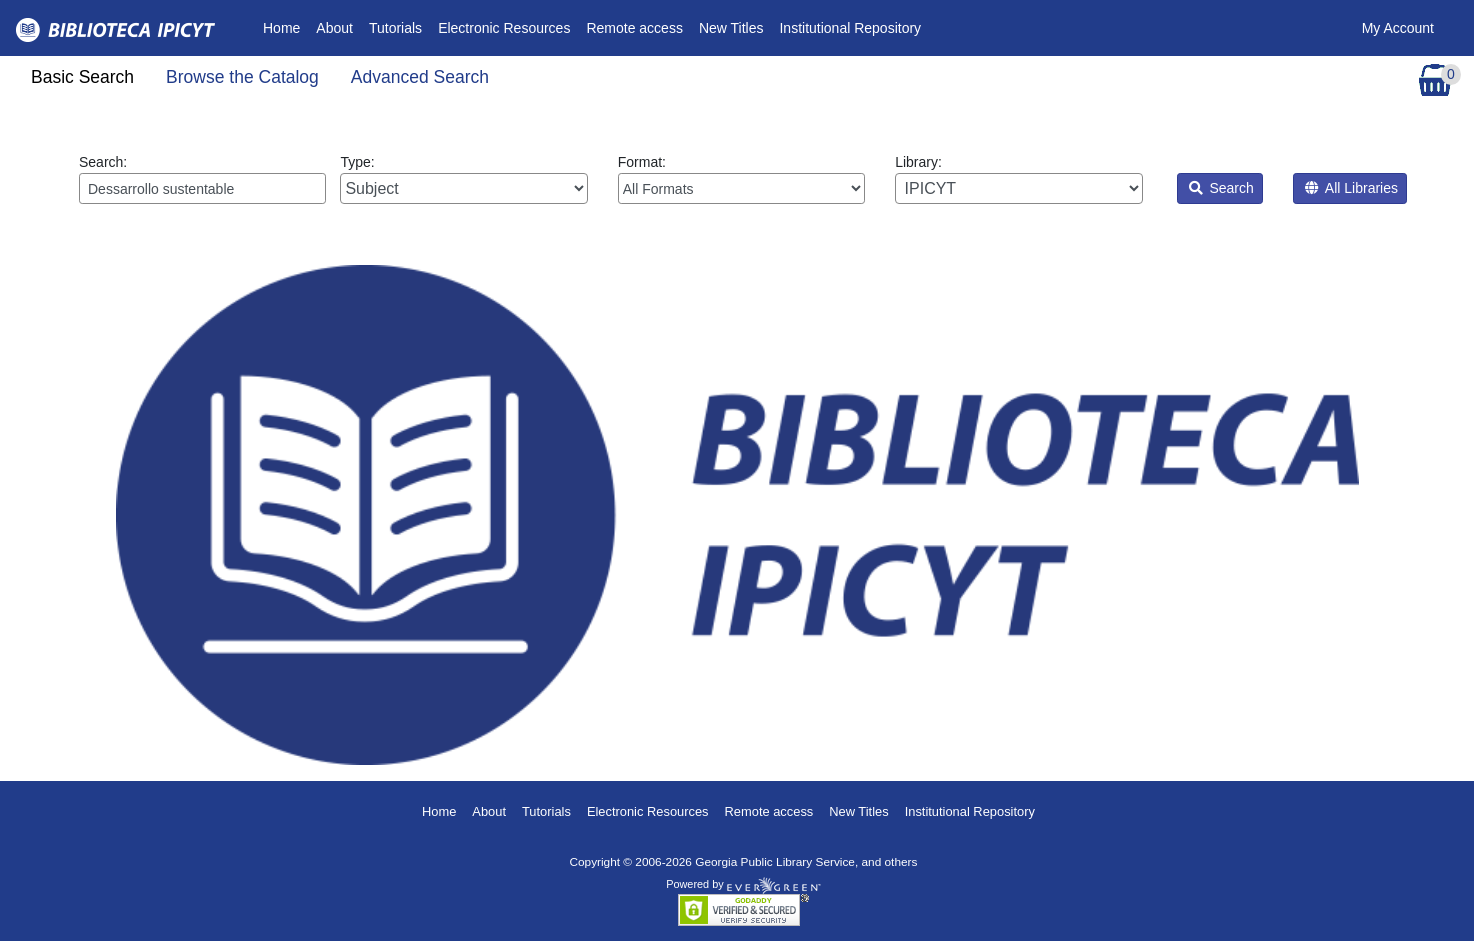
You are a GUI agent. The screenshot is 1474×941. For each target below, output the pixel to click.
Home (285, 26)
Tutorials (395, 28)
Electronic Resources (504, 28)
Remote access (634, 28)
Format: (741, 179)
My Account (1398, 28)
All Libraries (1351, 188)
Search (1221, 188)
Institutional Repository (850, 28)
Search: (202, 179)
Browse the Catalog (242, 77)
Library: (1018, 179)
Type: (463, 179)
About (334, 28)
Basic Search (82, 77)
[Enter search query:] (202, 188)
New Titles (731, 28)
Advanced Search (420, 77)
